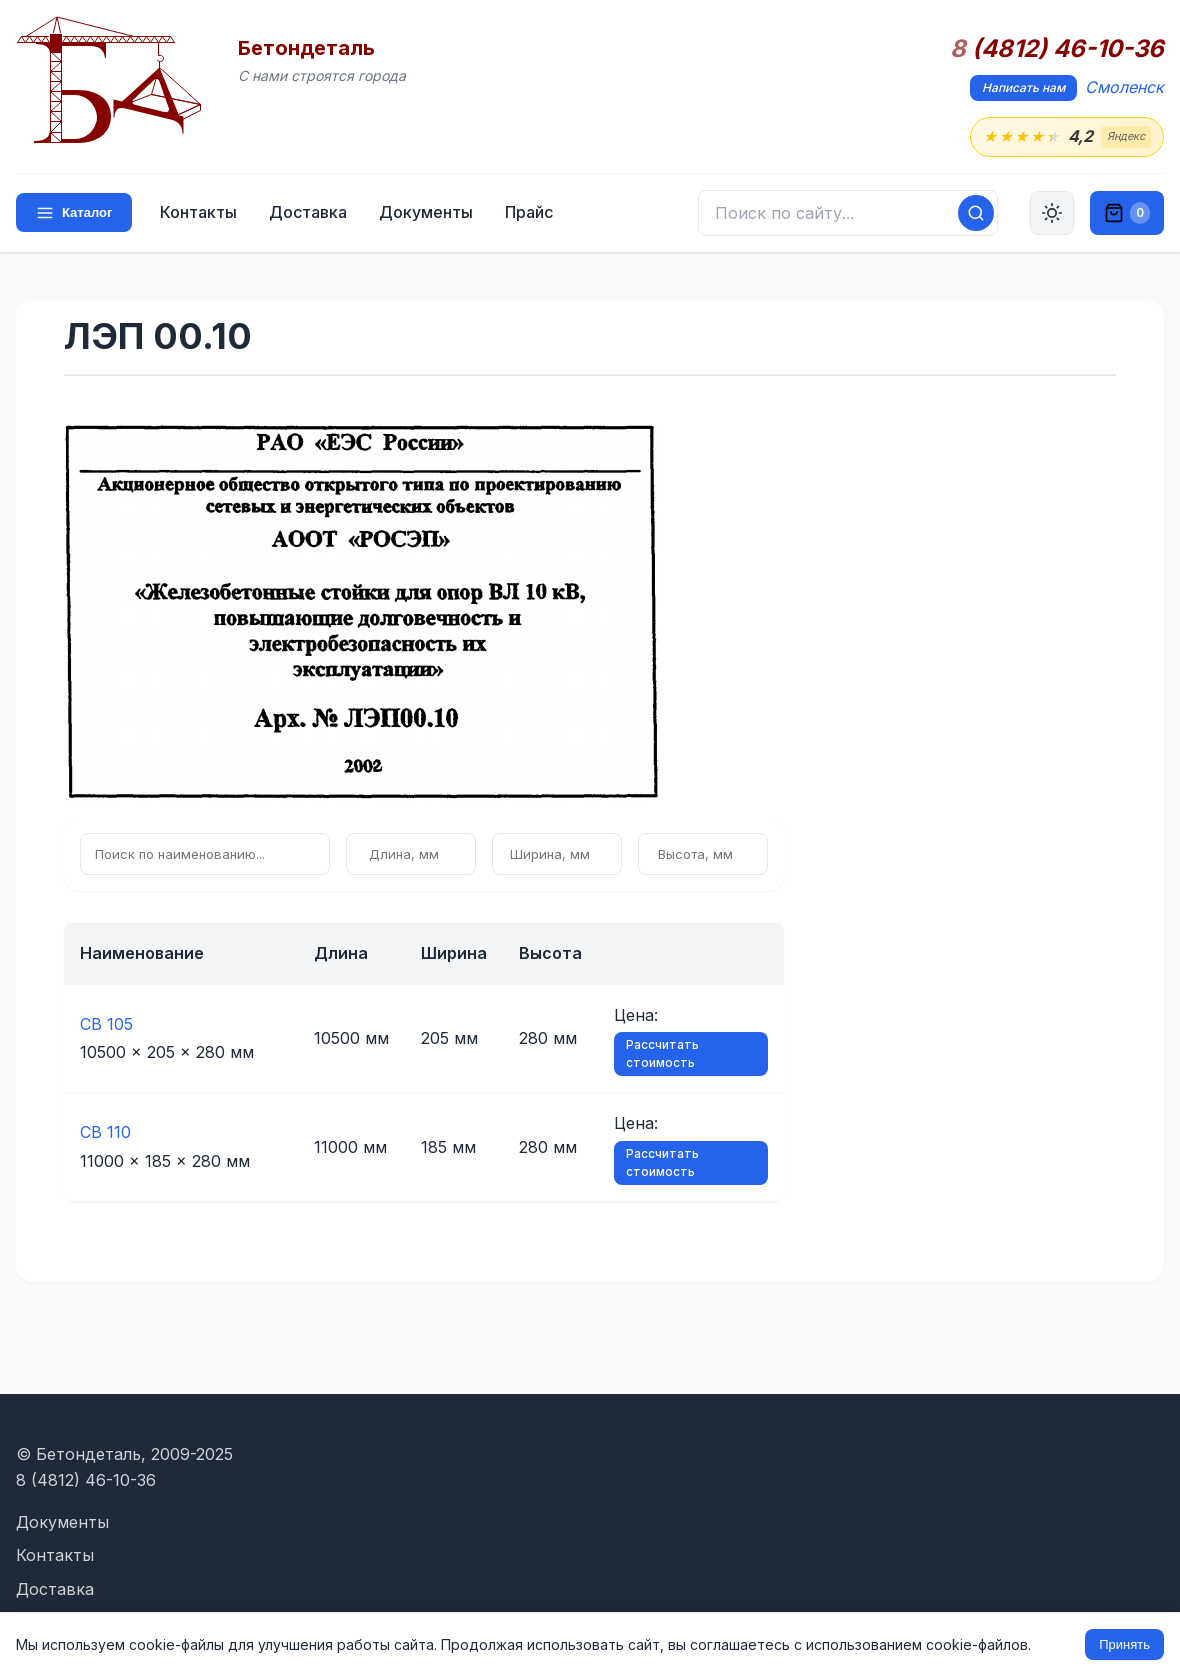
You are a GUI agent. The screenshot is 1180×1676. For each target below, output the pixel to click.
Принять (1124, 1644)
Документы (426, 212)
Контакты (198, 212)
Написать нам (1023, 87)
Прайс (529, 212)
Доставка (308, 212)
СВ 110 (105, 1132)
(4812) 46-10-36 (1057, 49)
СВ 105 (106, 1024)
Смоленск (1124, 87)
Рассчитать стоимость (662, 1053)
